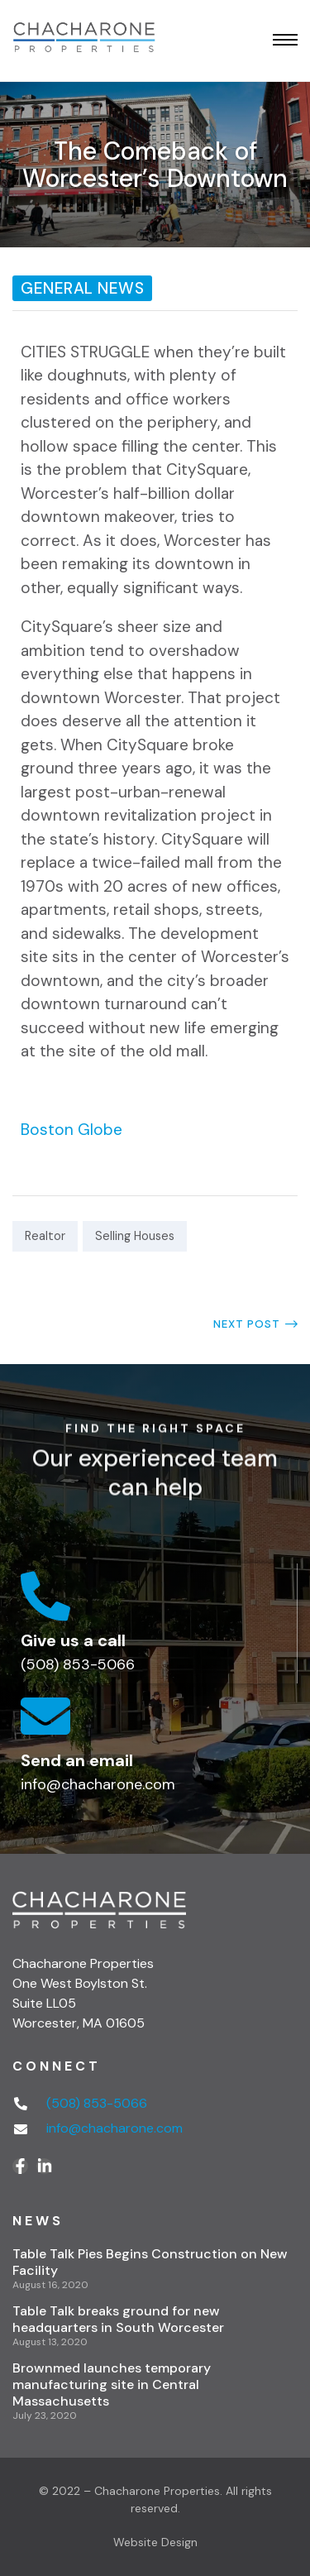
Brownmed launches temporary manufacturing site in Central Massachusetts (111, 2384)
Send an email (77, 1760)
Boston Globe (71, 1129)
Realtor (45, 1235)
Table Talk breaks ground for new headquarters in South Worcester (118, 2319)
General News (82, 288)
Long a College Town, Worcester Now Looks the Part (233, 1323)
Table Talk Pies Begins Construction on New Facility (150, 2262)
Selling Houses (134, 1235)
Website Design (155, 2542)
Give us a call (73, 1640)
